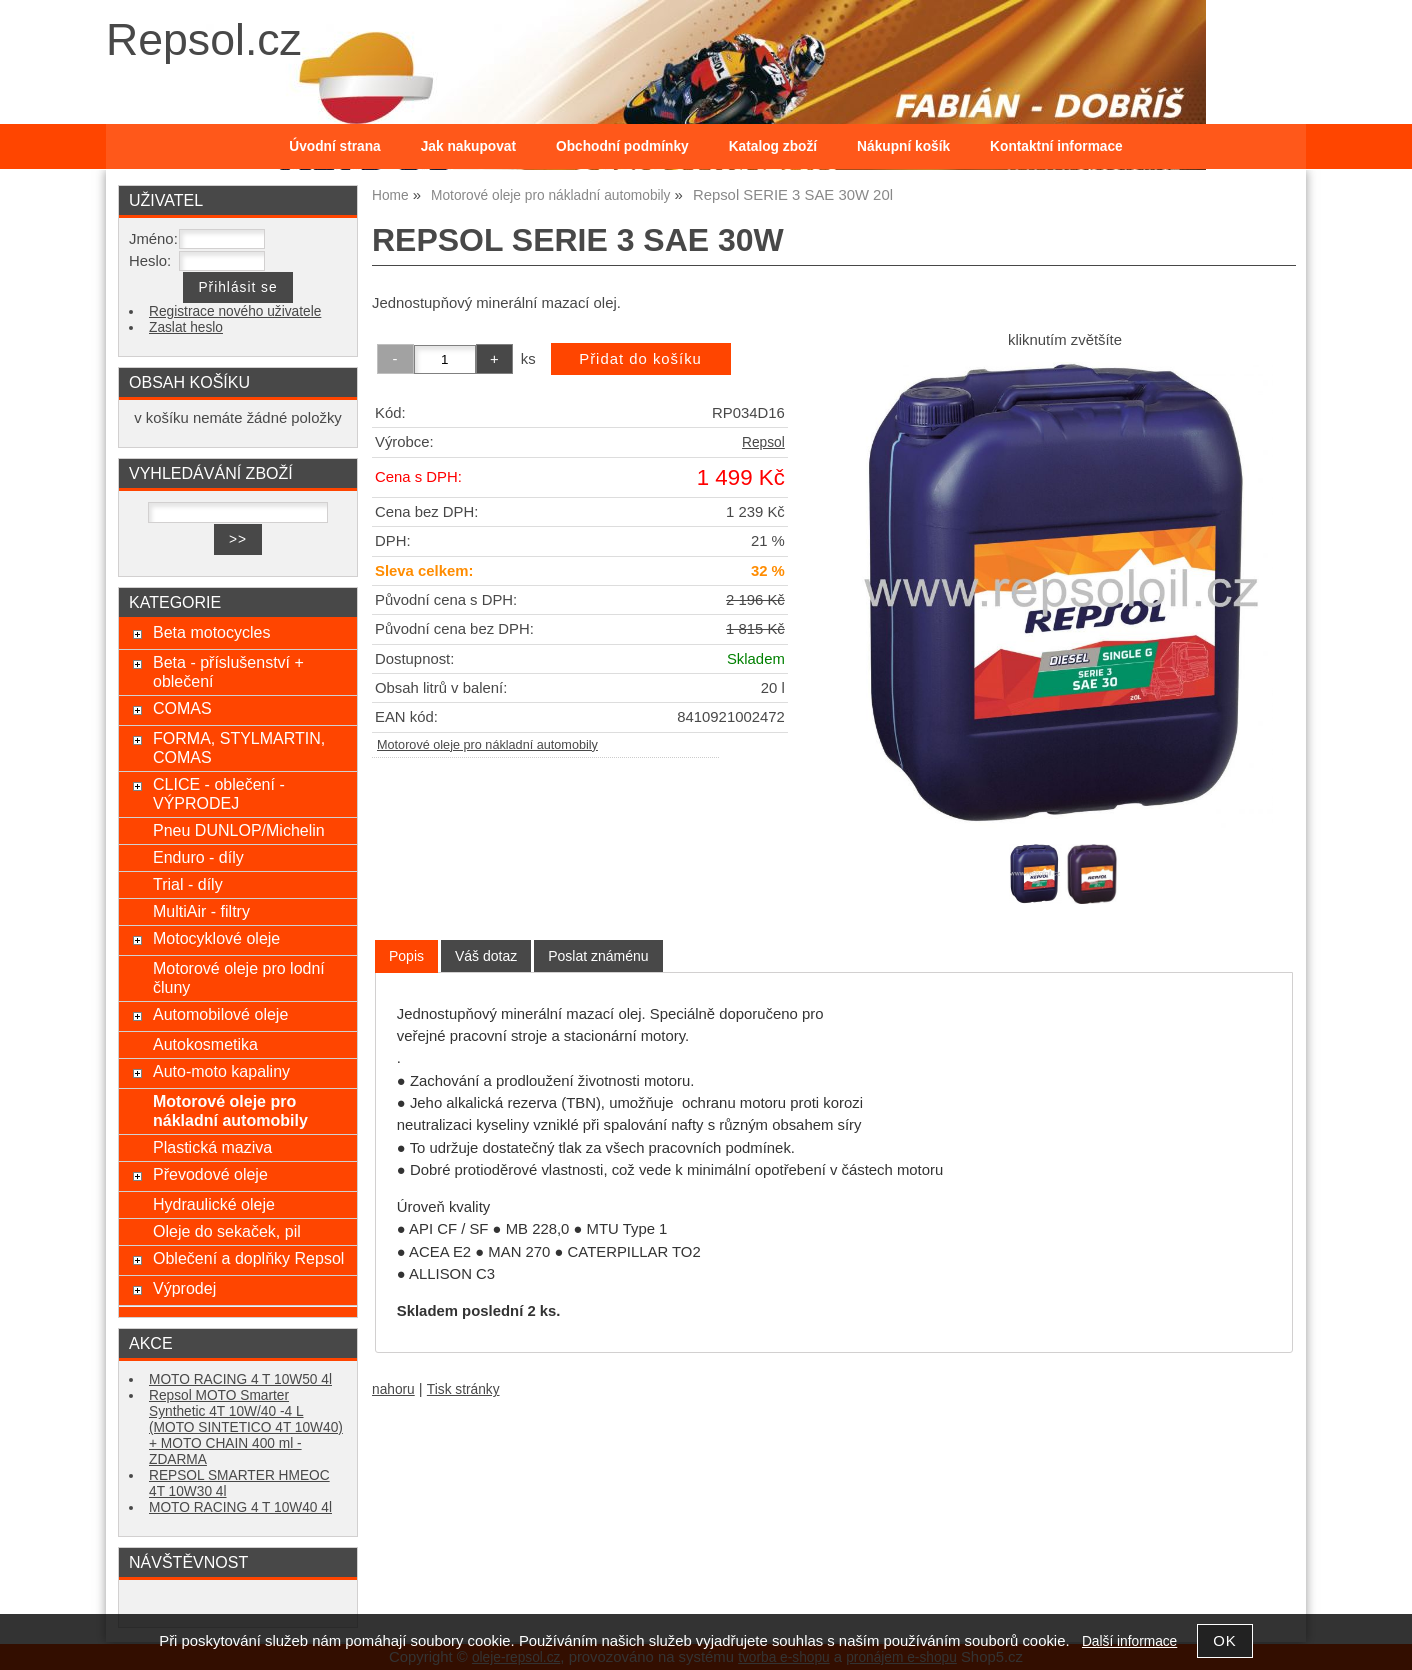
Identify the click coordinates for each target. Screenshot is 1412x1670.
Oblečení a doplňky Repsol (248, 1258)
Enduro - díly (198, 857)
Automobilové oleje (220, 1014)
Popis (406, 956)
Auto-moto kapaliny (221, 1071)
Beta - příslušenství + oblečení (228, 671)
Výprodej (184, 1288)
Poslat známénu (598, 956)
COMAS (182, 708)
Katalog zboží (773, 146)
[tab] (406, 956)
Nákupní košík (903, 146)
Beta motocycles (212, 632)
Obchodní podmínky (622, 146)
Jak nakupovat (468, 146)
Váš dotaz (486, 956)
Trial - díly (188, 884)
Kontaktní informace (1056, 146)
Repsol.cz (204, 39)
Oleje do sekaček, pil (227, 1231)
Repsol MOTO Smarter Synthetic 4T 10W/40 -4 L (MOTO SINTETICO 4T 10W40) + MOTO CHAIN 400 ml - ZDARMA (246, 1427)
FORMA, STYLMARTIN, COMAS (239, 747)
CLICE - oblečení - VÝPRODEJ (219, 793)
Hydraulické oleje (214, 1204)
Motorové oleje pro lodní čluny (239, 977)
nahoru (393, 1389)
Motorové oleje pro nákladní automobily (487, 745)
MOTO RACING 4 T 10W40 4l (240, 1507)
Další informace (1129, 1641)
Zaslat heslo (186, 327)
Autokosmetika (205, 1044)
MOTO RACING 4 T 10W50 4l (240, 1379)
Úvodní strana (334, 146)
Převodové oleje (210, 1174)
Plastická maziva (212, 1147)
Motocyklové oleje (216, 938)
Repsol (763, 442)
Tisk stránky (463, 1389)
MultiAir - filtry (201, 911)
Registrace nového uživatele (235, 311)
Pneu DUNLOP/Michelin (239, 830)
